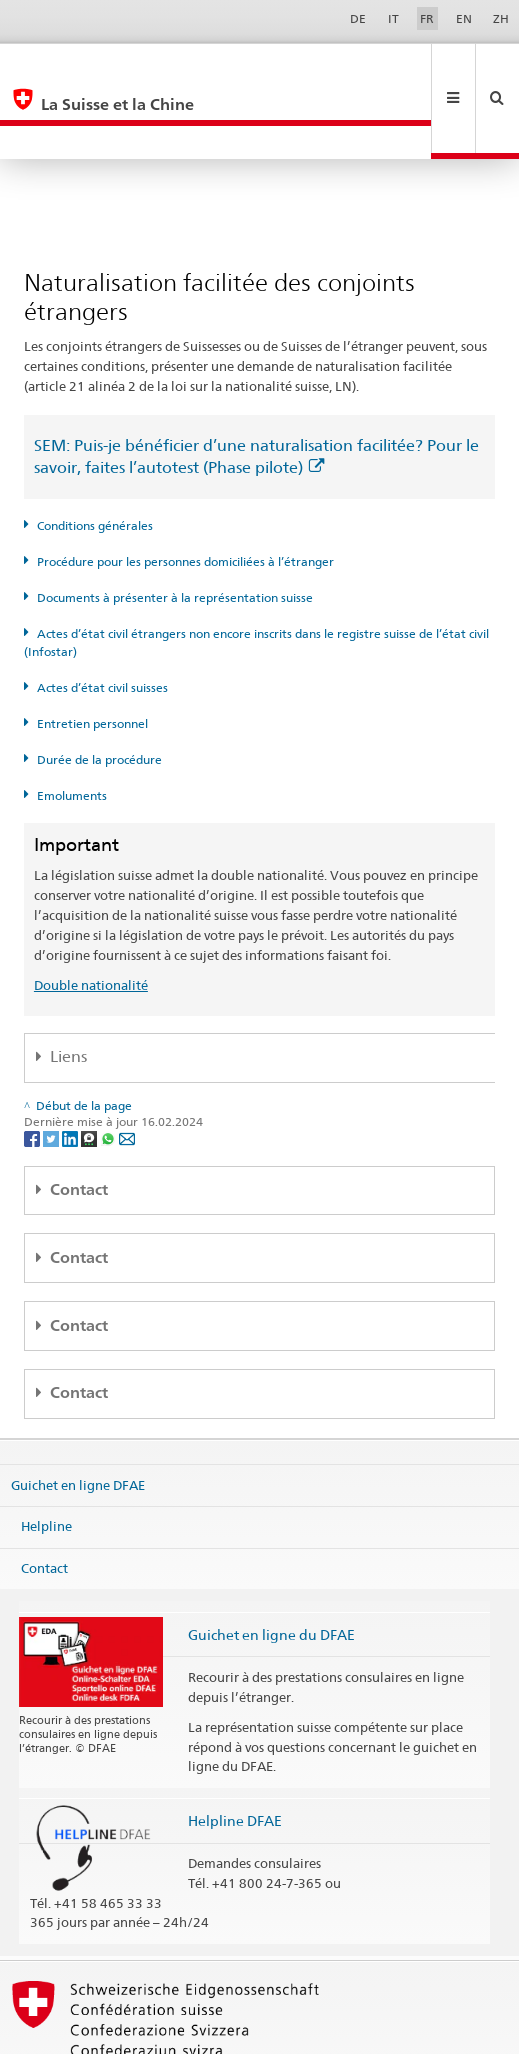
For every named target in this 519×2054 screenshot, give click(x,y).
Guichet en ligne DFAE (78, 1417)
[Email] (127, 1071)
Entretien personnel (92, 656)
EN (464, 18)
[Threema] (90, 1071)
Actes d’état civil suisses (102, 620)
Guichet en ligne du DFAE (271, 1567)
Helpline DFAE (235, 1753)
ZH (501, 18)
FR (427, 18)
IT (393, 18)
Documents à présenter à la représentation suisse (175, 530)
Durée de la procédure (99, 692)
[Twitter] (52, 1071)
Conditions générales (95, 458)
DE (358, 18)
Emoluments (72, 728)
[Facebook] (33, 1071)
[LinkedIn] (71, 1071)
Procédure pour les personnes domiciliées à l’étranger (185, 494)
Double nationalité (91, 918)
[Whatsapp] (109, 1071)
